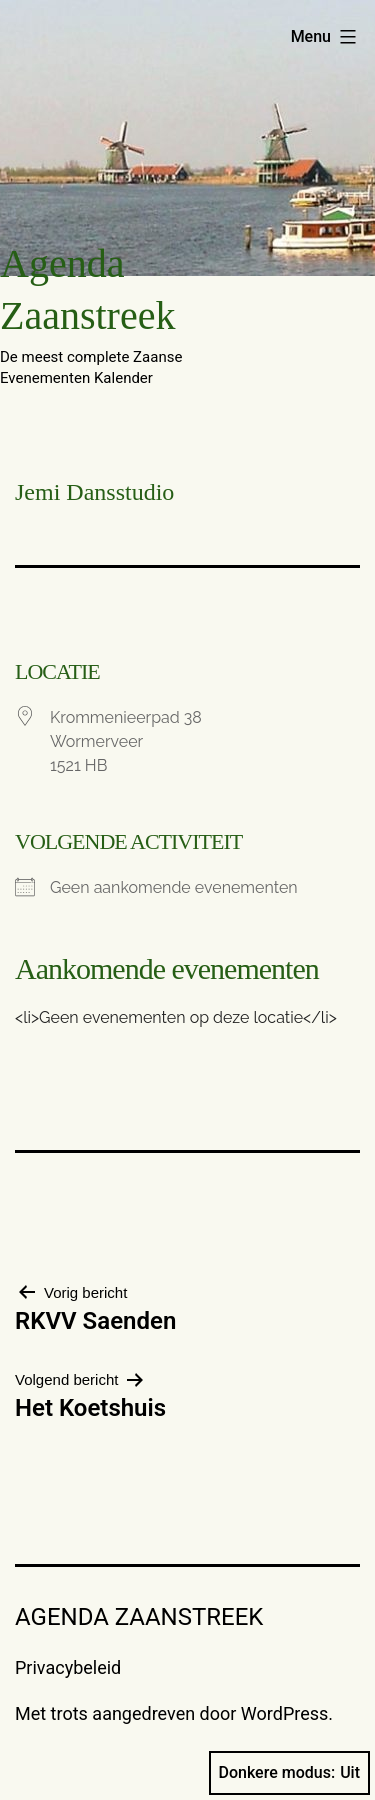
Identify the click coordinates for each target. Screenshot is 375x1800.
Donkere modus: (290, 1773)
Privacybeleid (68, 1667)
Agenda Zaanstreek (139, 1617)
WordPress (284, 1713)
